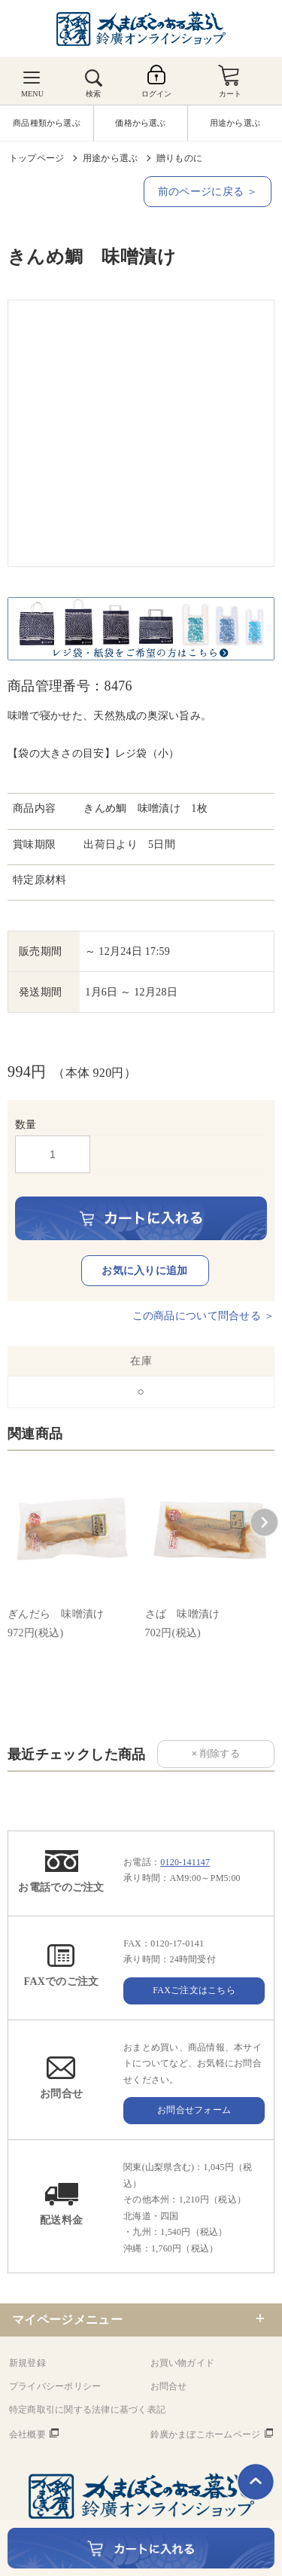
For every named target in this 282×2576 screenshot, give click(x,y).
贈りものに (179, 158)
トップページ (36, 158)
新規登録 (27, 2363)
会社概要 (27, 2434)
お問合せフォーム (194, 2110)
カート (230, 94)
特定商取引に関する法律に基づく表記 (87, 2409)
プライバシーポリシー (55, 2386)
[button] (264, 1522)
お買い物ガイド (182, 2363)
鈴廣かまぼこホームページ (205, 2434)
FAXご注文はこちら (194, 1990)
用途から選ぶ (110, 158)
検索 (93, 94)
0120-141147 (185, 1862)
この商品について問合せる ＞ (203, 1316)
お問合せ (168, 2386)
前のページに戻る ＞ (207, 191)
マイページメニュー (67, 2319)
